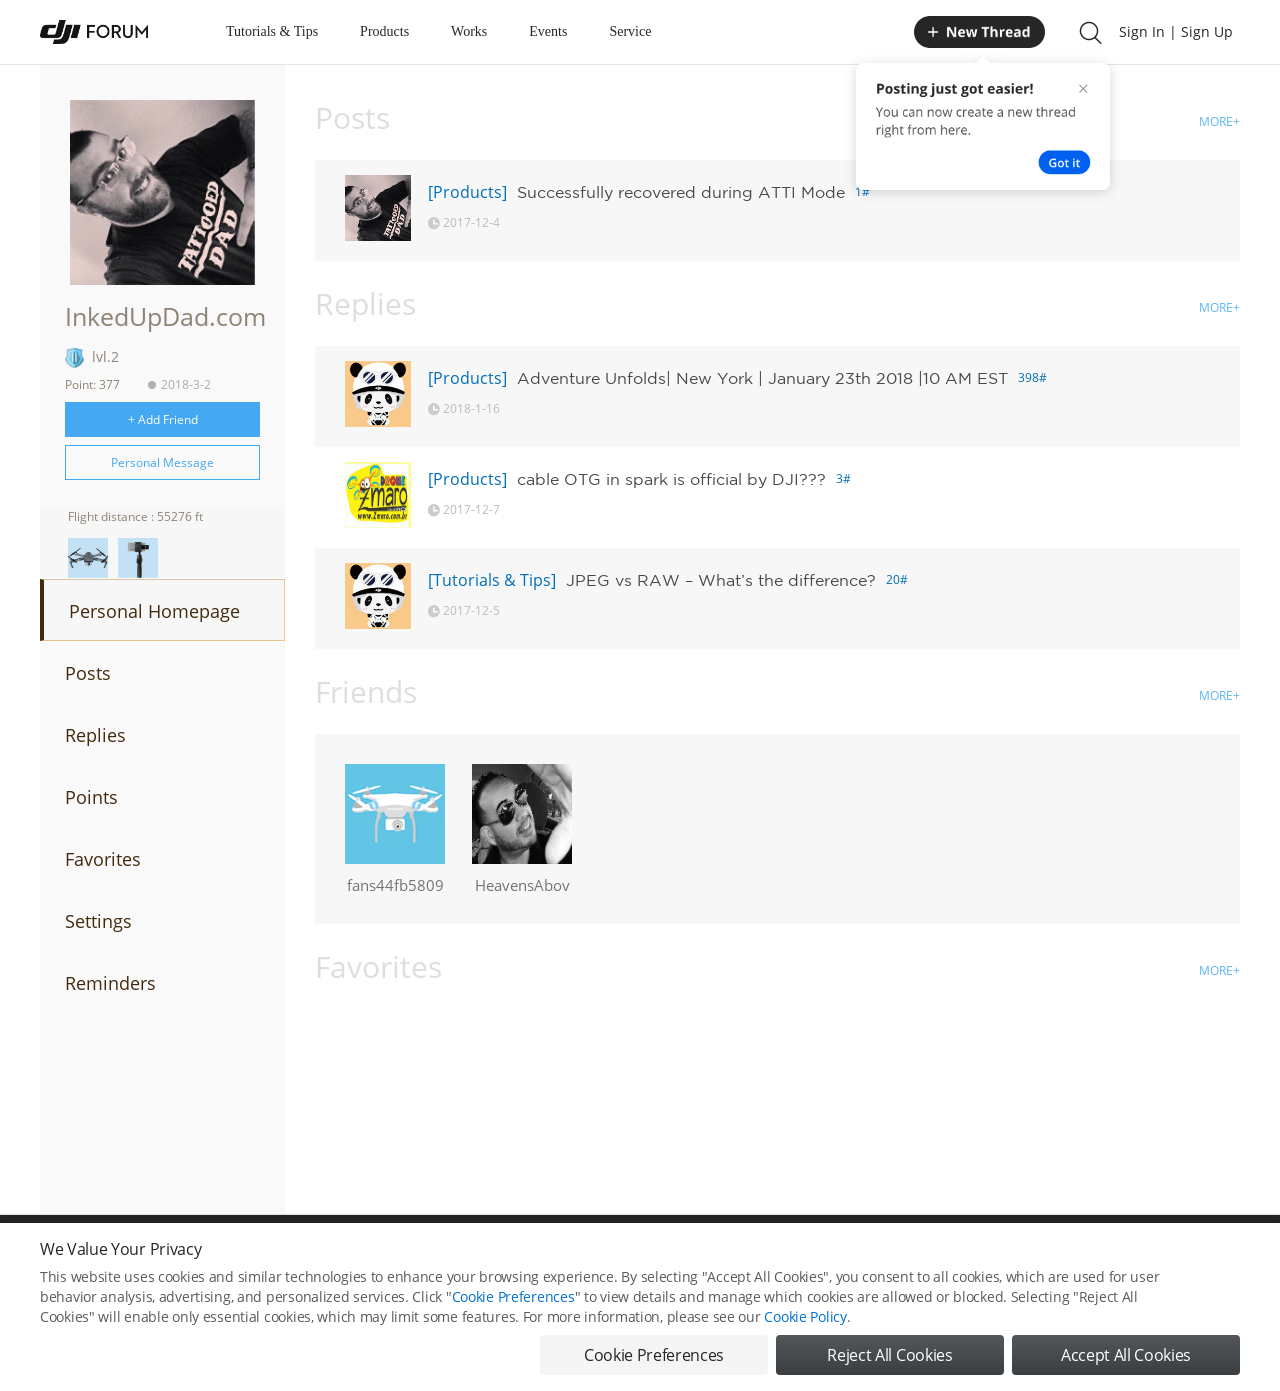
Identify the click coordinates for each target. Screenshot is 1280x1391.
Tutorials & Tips (272, 31)
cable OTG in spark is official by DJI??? (671, 479)
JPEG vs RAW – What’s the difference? (721, 580)
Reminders (110, 983)
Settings (98, 921)
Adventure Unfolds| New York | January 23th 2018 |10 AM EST (762, 378)
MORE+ (1219, 121)
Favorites (103, 859)
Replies (95, 735)
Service (630, 31)
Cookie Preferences (513, 1296)
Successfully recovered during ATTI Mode (681, 192)
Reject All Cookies (889, 1355)
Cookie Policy (805, 1316)
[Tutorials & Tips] (492, 580)
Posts (88, 673)
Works (469, 31)
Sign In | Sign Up (1176, 31)
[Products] (467, 192)
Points (91, 797)
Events (548, 31)
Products (384, 31)
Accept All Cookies (1126, 1355)
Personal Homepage (154, 611)
